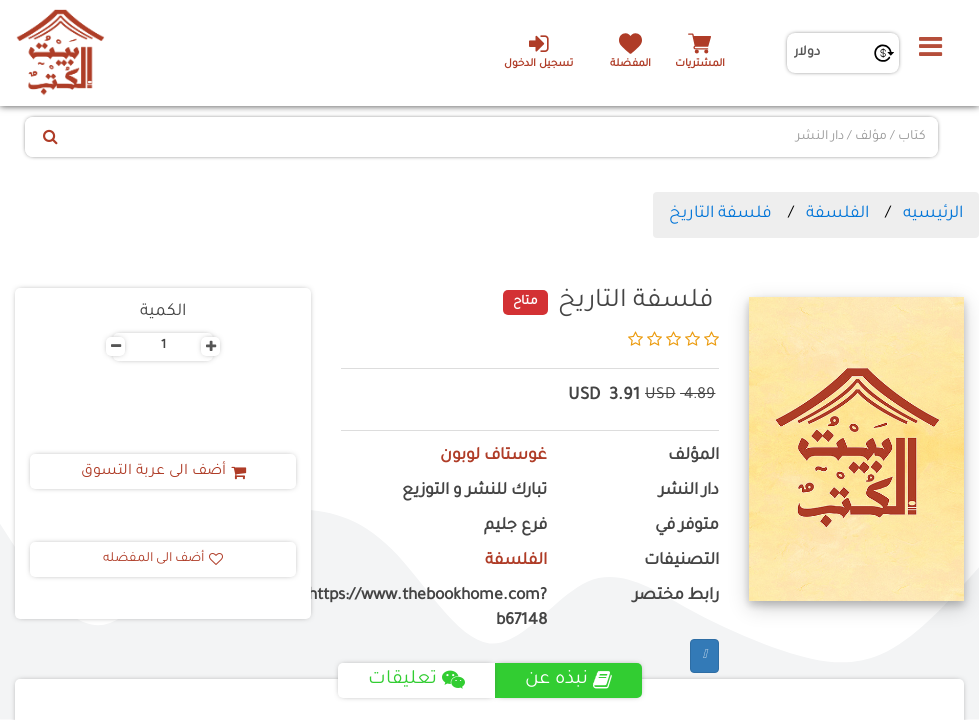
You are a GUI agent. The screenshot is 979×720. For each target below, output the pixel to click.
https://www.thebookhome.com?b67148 (443, 609)
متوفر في (687, 526)
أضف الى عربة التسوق (163, 472)
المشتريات (700, 64)
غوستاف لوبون (493, 456)
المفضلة (630, 64)
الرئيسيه (933, 214)
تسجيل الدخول (538, 51)
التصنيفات (681, 561)
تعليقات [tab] (416, 680)
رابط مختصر (676, 596)
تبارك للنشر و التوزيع (474, 491)
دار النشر (689, 491)
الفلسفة (837, 214)
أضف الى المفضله (163, 559)
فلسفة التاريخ (720, 214)
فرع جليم (515, 526)
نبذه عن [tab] (568, 680)
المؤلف (693, 456)
